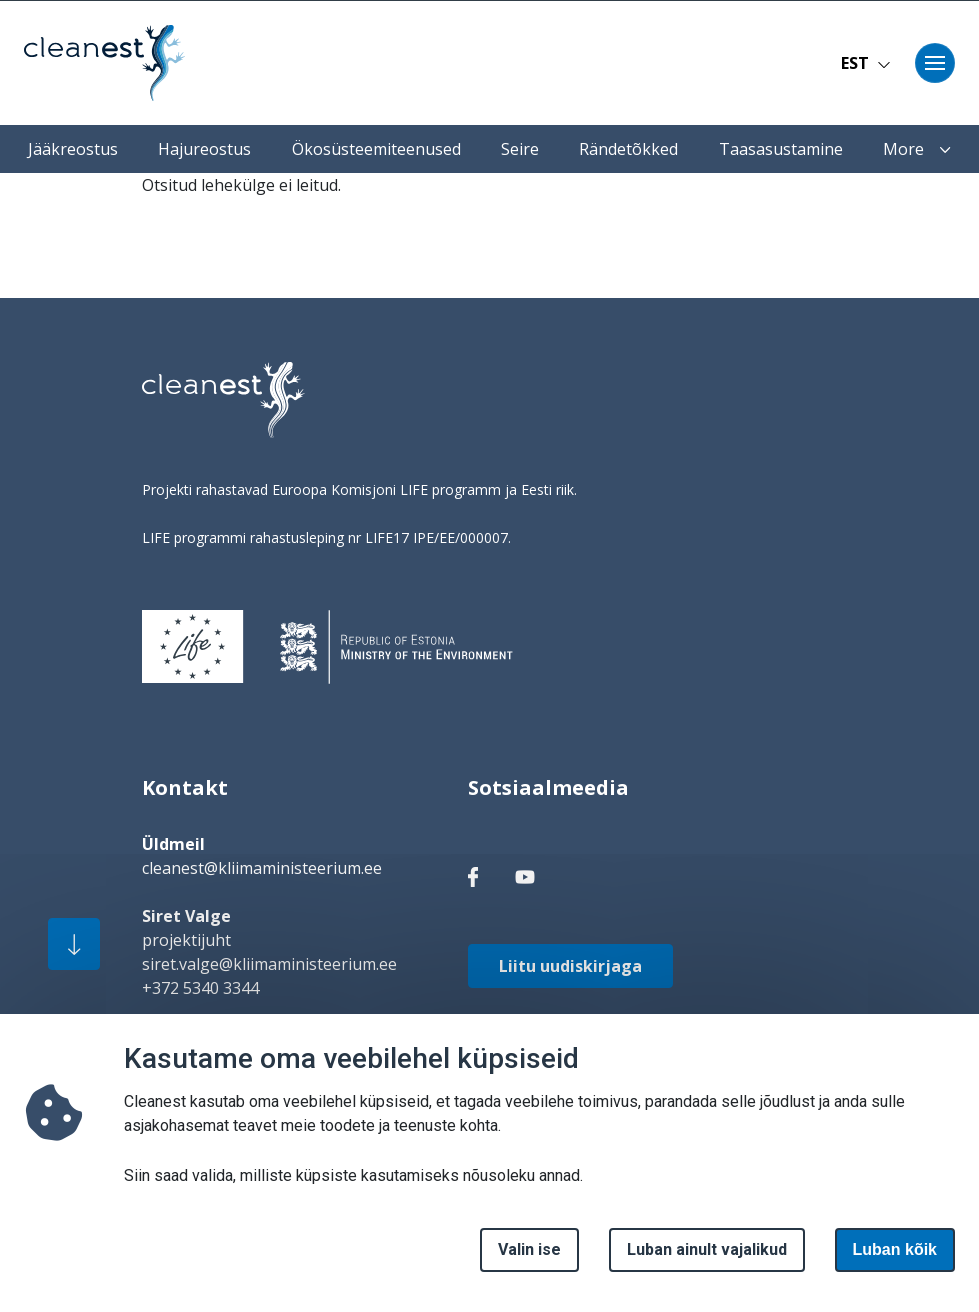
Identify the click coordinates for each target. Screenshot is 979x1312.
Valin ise (529, 1261)
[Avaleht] (103, 63)
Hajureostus (204, 149)
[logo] (223, 400)
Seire (520, 149)
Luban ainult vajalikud (707, 1261)
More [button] (917, 149)
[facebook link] (473, 876)
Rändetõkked (628, 149)
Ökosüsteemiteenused (376, 149)
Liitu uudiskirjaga (570, 966)
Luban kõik (895, 1261)
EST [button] (866, 63)
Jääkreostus (73, 149)
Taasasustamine (781, 149)
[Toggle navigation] (935, 63)
